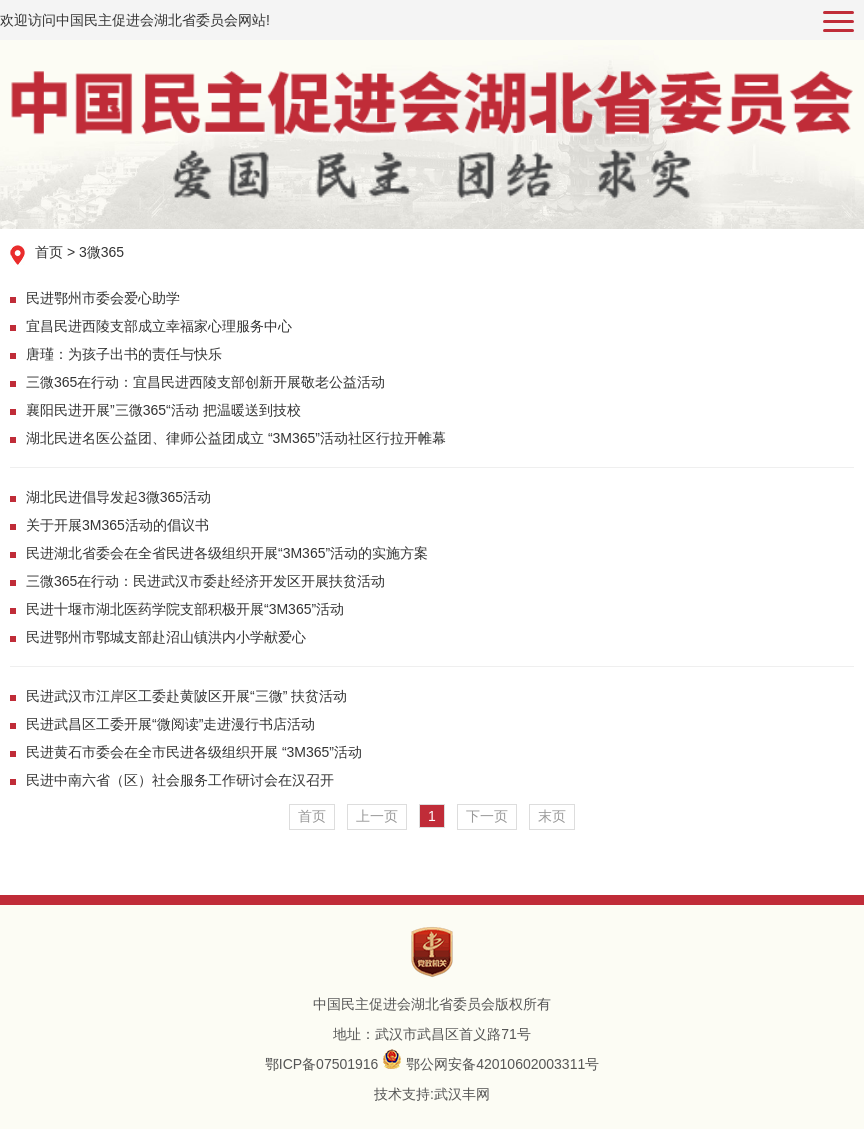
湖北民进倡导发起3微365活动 (118, 497)
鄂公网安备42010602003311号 (502, 1064)
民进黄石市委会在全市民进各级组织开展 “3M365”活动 (194, 752)
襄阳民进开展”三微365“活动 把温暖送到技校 (163, 410)
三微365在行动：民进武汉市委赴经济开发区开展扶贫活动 (205, 581)
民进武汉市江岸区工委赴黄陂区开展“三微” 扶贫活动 (186, 696)
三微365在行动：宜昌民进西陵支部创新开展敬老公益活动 (205, 382)
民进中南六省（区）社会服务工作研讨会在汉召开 (180, 780)
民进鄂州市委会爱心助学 (103, 298)
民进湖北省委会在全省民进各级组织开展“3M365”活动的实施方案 (227, 553)
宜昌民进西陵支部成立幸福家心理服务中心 (159, 326)
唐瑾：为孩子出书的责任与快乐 (124, 354)
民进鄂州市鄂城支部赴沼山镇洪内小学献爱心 (166, 637)
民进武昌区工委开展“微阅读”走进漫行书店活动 (170, 724)
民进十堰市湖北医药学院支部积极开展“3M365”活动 (185, 609)
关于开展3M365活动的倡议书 (117, 525)
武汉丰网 (462, 1094)
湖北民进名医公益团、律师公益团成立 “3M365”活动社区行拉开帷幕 (236, 438)
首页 (49, 252)
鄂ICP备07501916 (322, 1064)
